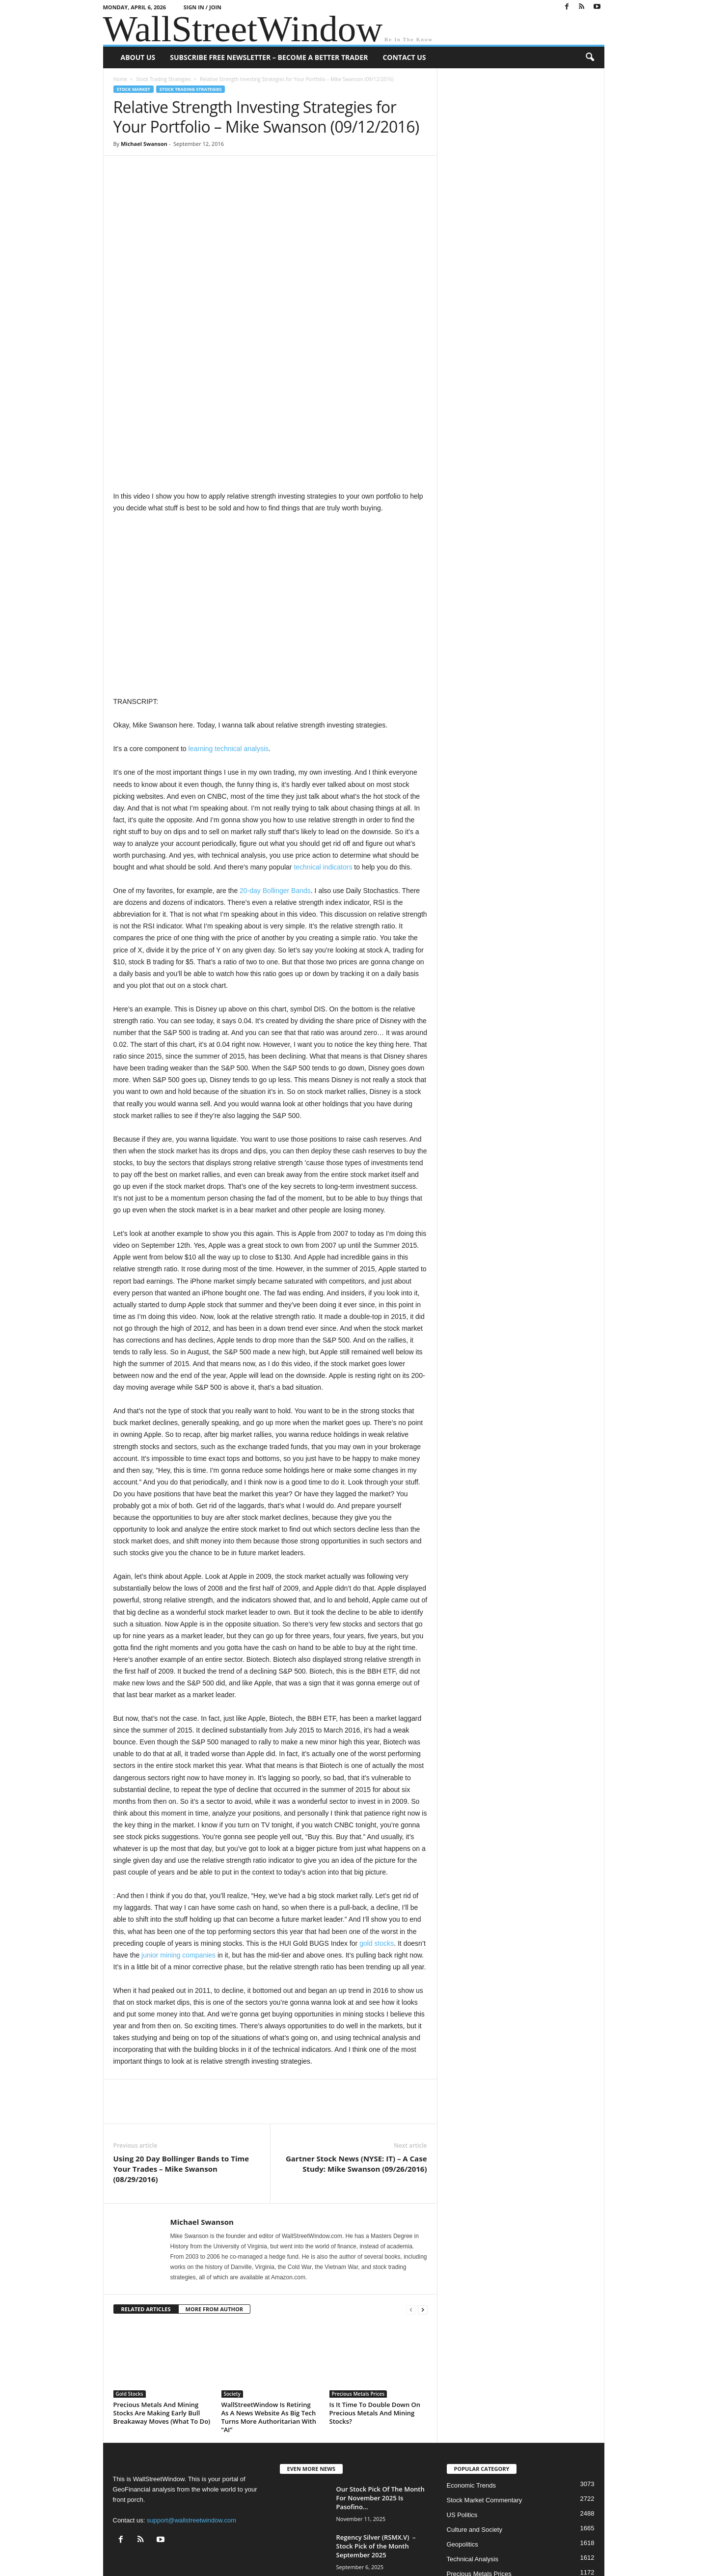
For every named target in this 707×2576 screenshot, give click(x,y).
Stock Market (133, 89)
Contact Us (404, 57)
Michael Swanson (144, 143)
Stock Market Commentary (484, 2395)
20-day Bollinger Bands (275, 786)
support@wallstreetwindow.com (191, 2415)
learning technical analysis (229, 644)
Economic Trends (471, 2380)
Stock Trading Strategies (163, 79)
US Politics (462, 2410)
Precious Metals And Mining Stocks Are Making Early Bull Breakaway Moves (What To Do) (162, 2308)
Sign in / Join (202, 7)
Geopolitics (462, 2439)
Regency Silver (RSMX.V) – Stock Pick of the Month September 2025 (376, 2441)
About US (138, 57)
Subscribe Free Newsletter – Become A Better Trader (269, 57)
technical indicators (323, 762)
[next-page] (423, 2205)
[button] (589, 57)
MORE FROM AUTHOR (214, 2204)
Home (120, 79)
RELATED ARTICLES (146, 2204)
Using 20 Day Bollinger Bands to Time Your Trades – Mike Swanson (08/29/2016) (181, 2064)
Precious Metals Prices (358, 2289)
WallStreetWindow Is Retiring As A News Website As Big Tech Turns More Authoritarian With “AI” (268, 2312)
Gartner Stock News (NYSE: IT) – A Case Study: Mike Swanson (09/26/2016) (356, 2059)
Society (232, 2289)
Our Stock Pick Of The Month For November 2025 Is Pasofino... (380, 2393)
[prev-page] (411, 2205)
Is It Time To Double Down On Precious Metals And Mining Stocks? (375, 2308)
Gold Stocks (129, 2289)
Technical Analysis (473, 2454)
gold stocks (376, 1839)
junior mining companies (178, 1850)
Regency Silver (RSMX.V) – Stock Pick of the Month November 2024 (376, 2489)
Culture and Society (474, 2425)
